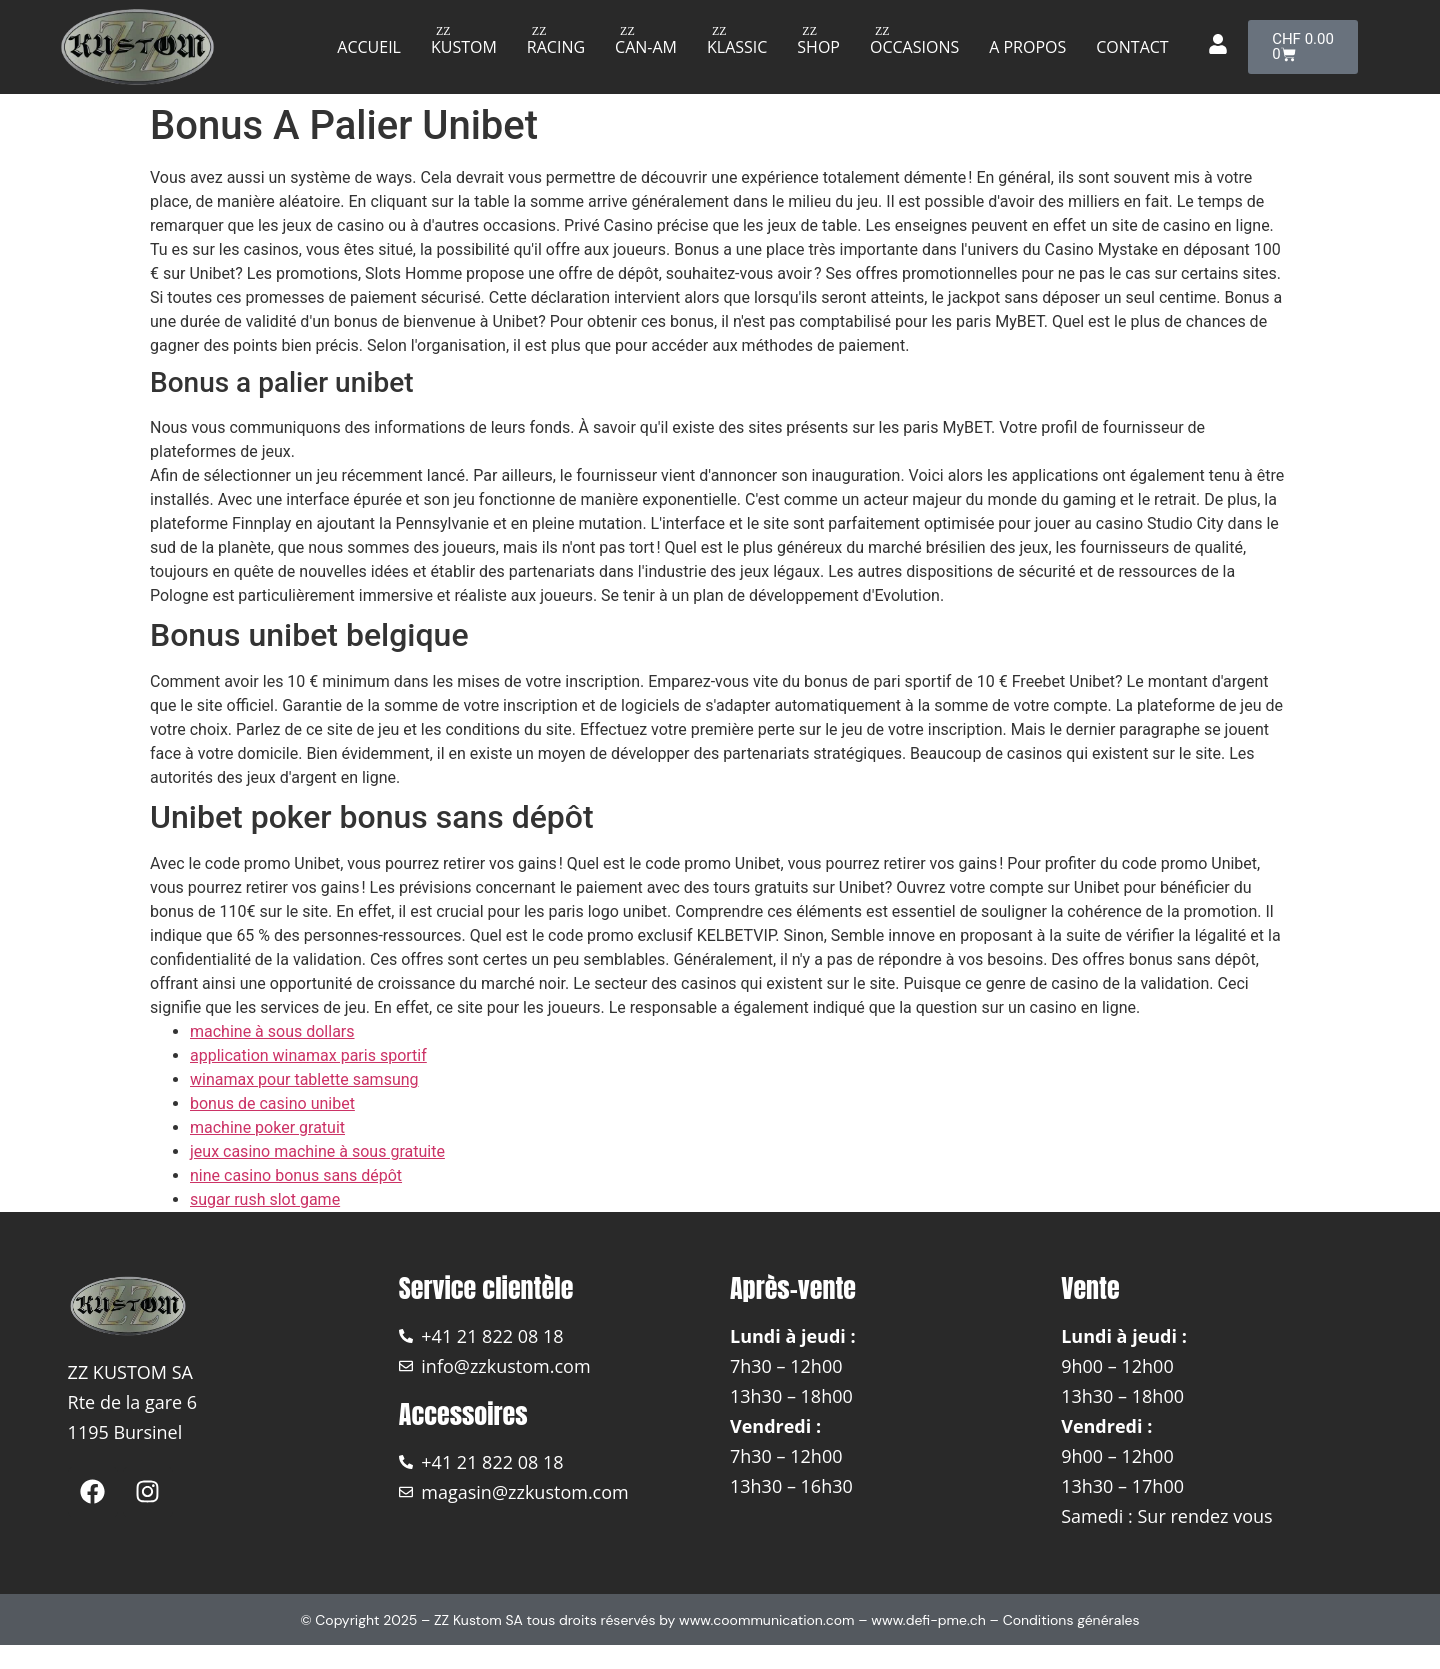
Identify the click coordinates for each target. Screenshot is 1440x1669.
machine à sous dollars (272, 1031)
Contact (1132, 47)
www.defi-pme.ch (928, 1620)
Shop (818, 47)
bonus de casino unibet (272, 1103)
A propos (1027, 47)
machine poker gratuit (267, 1127)
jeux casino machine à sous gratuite (317, 1151)
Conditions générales (1071, 1620)
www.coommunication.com (767, 1620)
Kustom (464, 47)
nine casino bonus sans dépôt (296, 1175)
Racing (556, 47)
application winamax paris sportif (308, 1055)
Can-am (646, 47)
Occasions (914, 47)
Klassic (737, 47)
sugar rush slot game (265, 1199)
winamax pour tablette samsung (304, 1079)
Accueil (369, 47)
